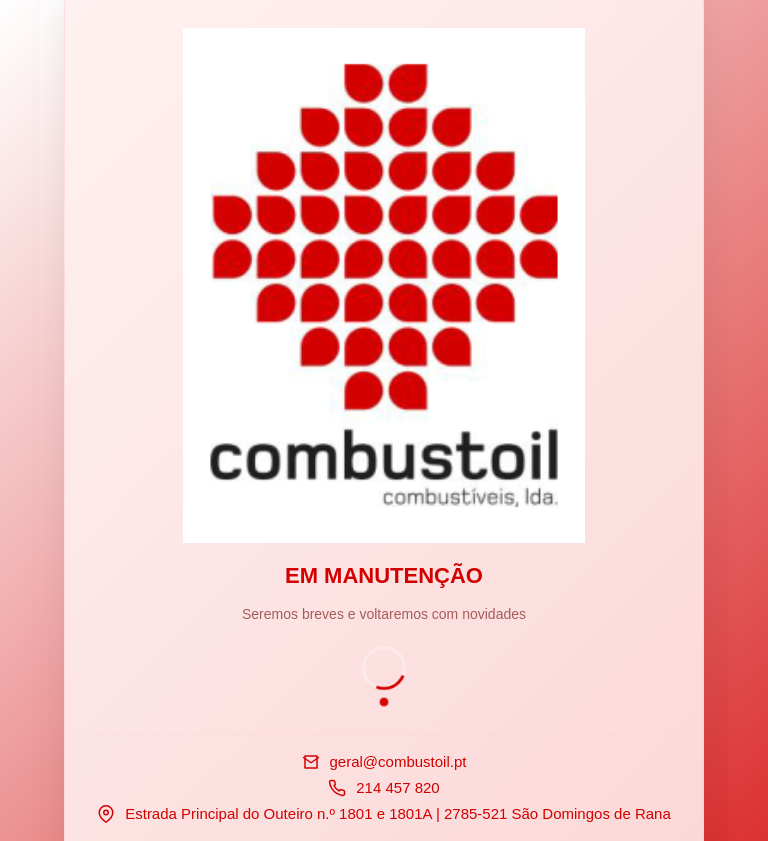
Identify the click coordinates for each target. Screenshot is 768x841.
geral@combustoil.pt (398, 761)
